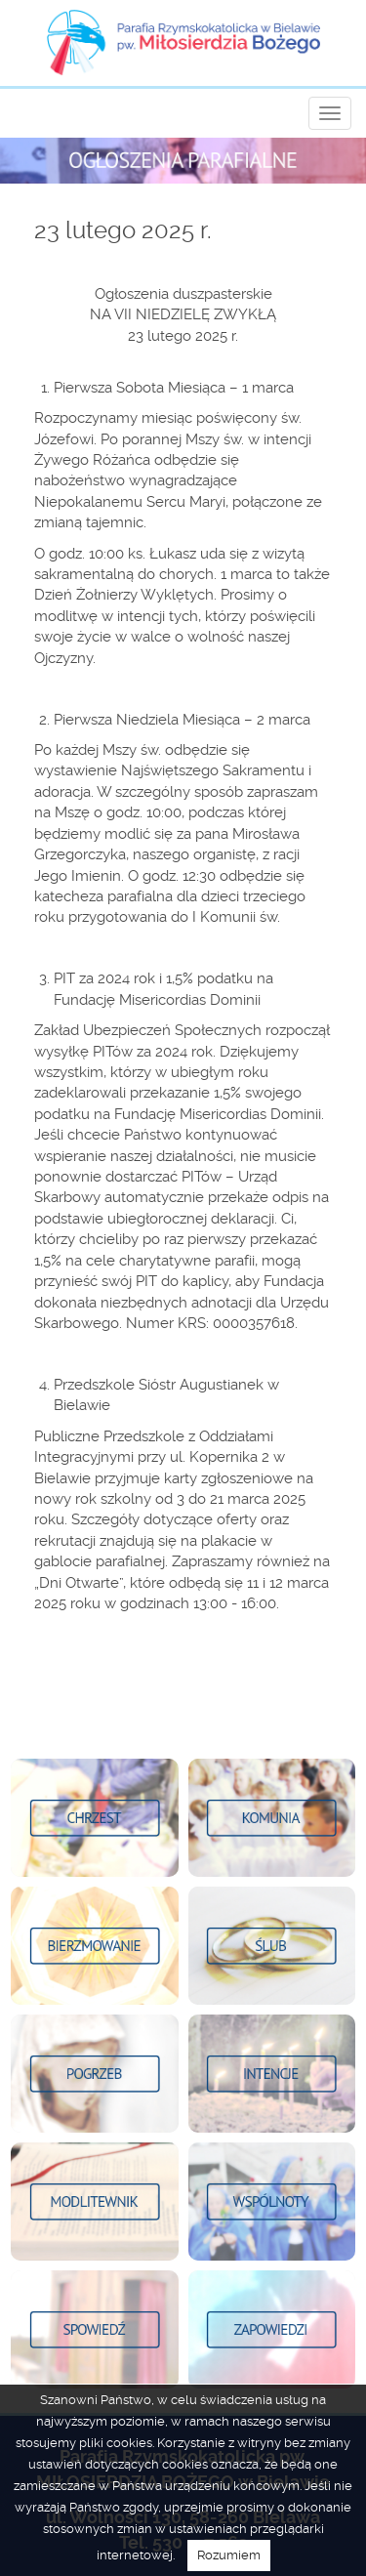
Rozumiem (229, 2555)
